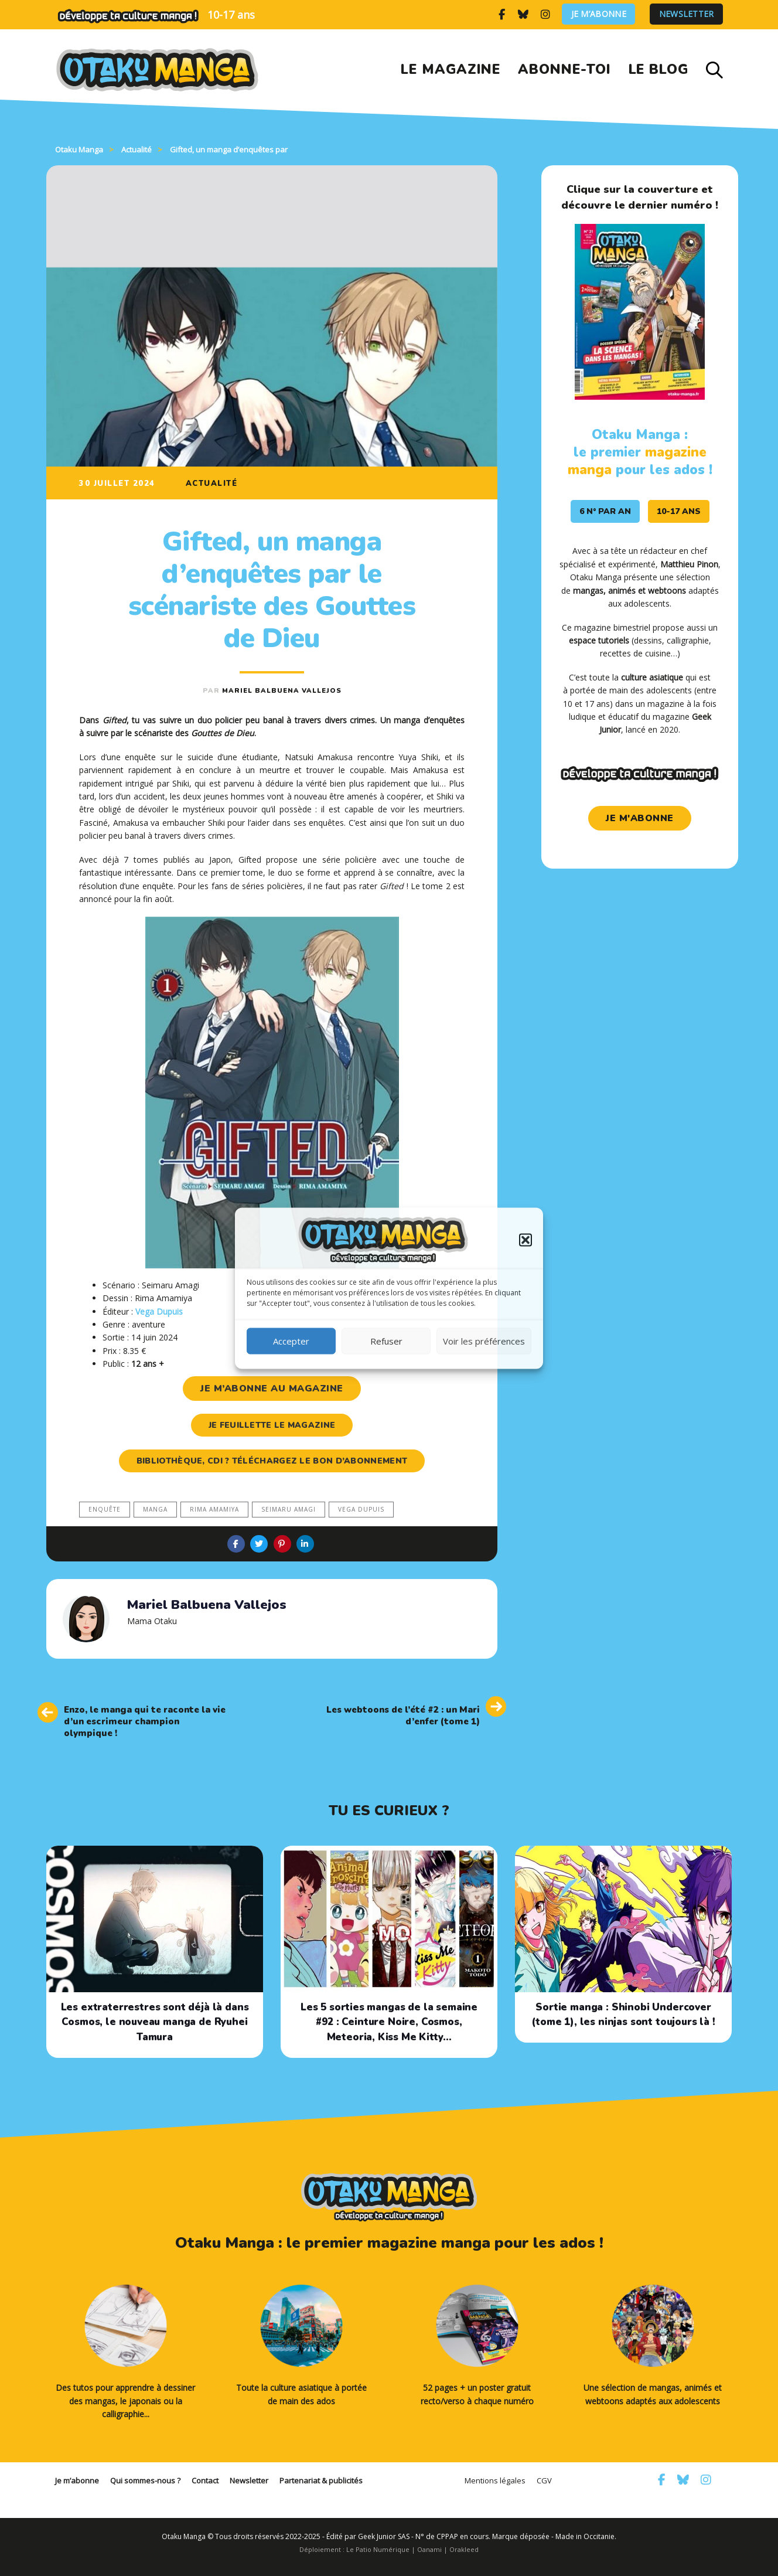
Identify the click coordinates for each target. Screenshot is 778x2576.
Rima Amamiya (214, 1509)
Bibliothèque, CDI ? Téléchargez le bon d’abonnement (272, 1460)
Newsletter (686, 14)
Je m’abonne (598, 14)
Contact (205, 2480)
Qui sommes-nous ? (145, 2480)
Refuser (386, 1341)
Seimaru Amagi (288, 1509)
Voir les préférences (484, 1341)
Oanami (429, 2549)
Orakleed (464, 2549)
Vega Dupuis (361, 1509)
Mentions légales (495, 2480)
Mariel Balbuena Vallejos (282, 690)
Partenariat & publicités (321, 2480)
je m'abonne (640, 818)
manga (155, 1509)
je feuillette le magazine (272, 1425)
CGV (544, 2480)
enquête (104, 1509)
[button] (525, 1240)
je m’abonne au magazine (271, 1388)
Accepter (291, 1341)
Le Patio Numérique (378, 2549)
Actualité (212, 483)
